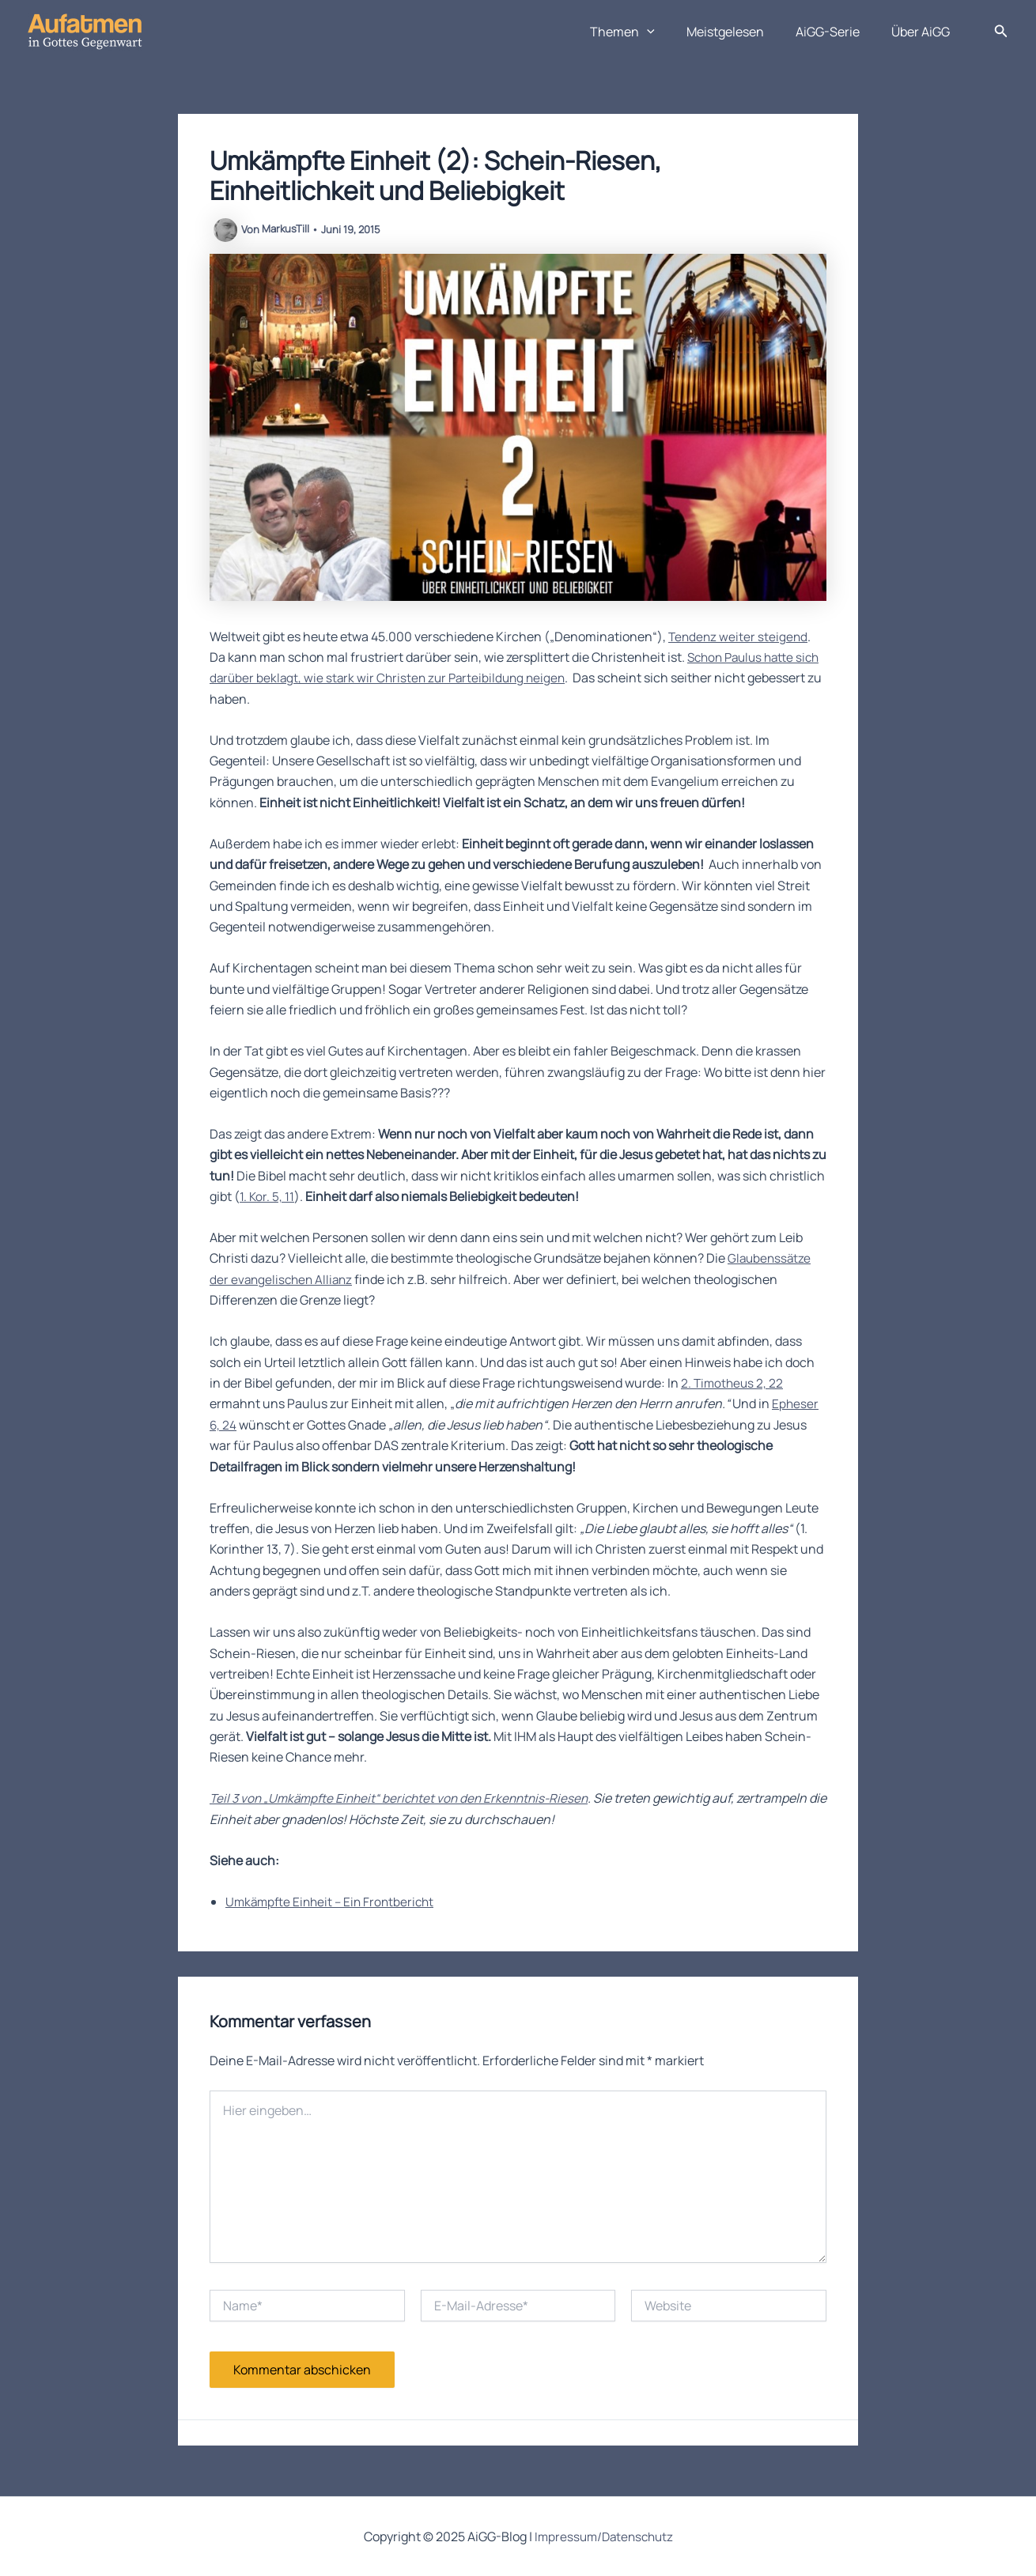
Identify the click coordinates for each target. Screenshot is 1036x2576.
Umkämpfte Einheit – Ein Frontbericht (333, 1901)
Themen (644, 31)
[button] (1001, 31)
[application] (669, 32)
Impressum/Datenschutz (603, 2536)
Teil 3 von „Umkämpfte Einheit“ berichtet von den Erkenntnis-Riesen (406, 1798)
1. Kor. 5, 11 (267, 1196)
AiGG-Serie (837, 31)
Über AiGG (923, 31)
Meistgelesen (741, 31)
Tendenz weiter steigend (739, 636)
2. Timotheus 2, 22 (733, 1383)
